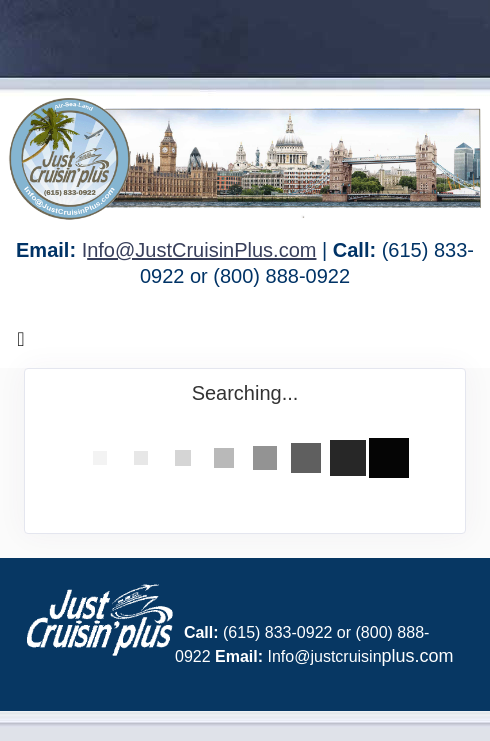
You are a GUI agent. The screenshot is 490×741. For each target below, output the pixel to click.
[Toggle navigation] (21, 344)
